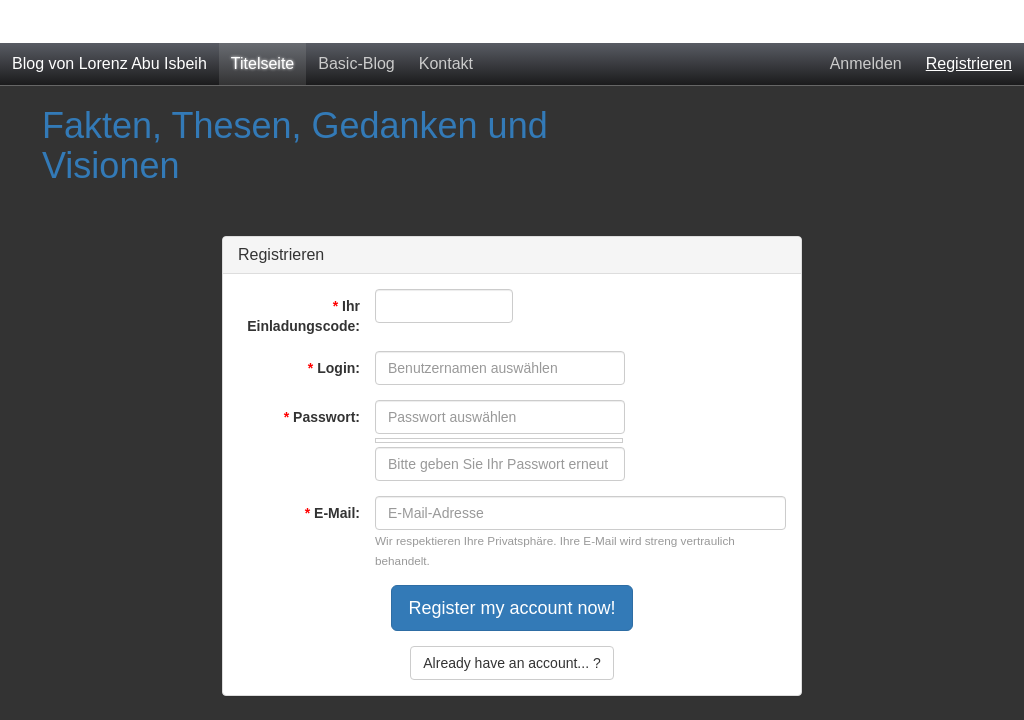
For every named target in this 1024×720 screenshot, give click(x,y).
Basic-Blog (356, 63)
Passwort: (322, 417)
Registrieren (969, 63)
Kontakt (446, 63)
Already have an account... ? (511, 663)
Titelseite (262, 63)
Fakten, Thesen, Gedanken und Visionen (295, 145)
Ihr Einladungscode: (303, 316)
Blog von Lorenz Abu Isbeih (109, 63)
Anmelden (866, 63)
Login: (334, 368)
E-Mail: (332, 513)
